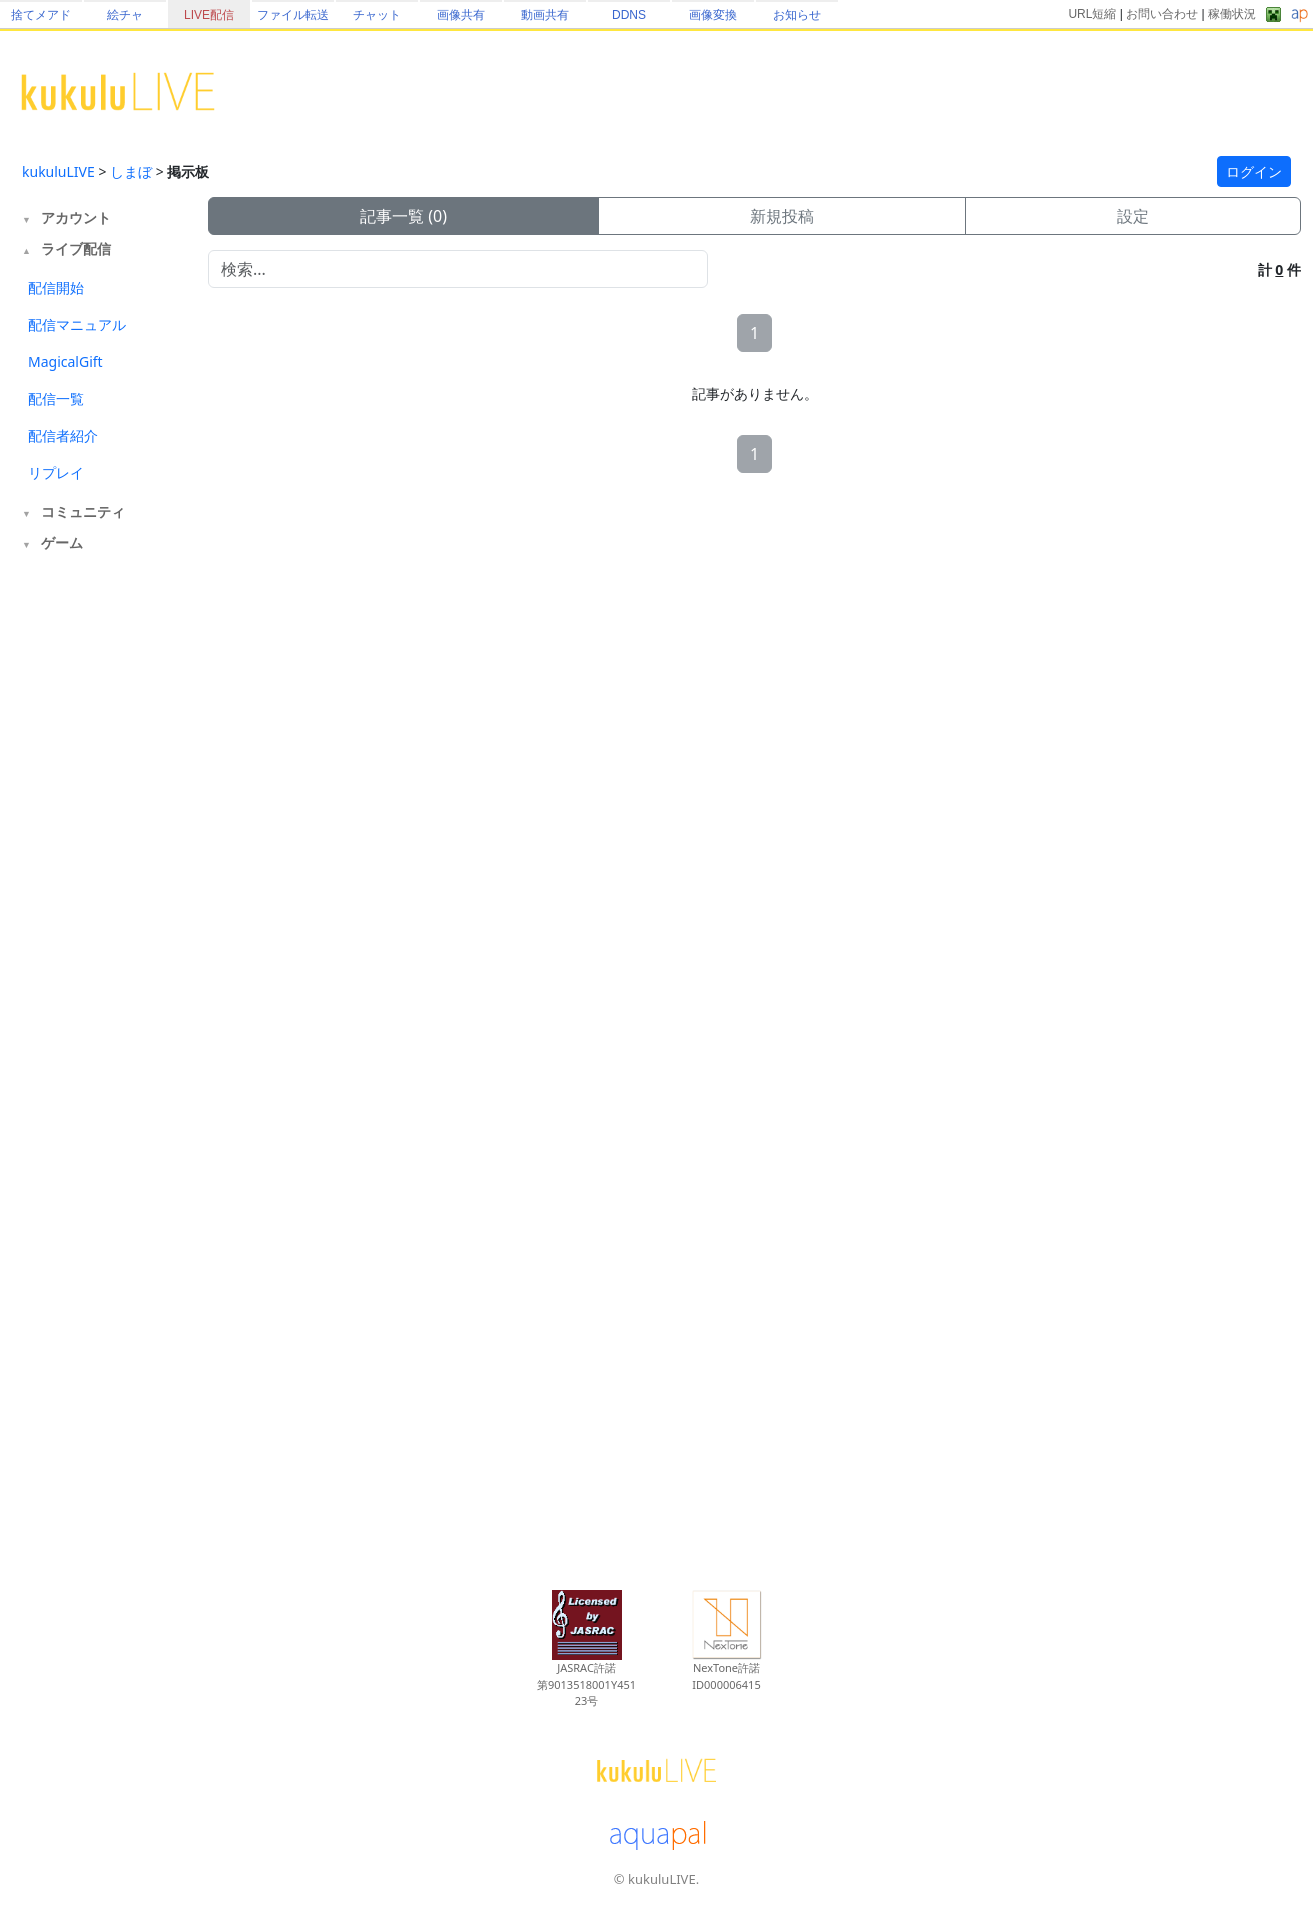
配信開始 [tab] (56, 287)
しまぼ (131, 171)
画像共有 (461, 15)
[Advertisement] (102, 888)
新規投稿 (782, 216)
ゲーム (62, 542)
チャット (377, 15)
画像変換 (713, 15)
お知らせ (797, 15)
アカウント (76, 217)
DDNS (629, 15)
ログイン (1254, 171)
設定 (1133, 216)
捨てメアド (41, 15)
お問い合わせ (1162, 14)
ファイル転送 (293, 15)
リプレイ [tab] (56, 472)
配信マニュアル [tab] (77, 324)
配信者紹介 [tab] (63, 435)
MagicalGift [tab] (65, 361)
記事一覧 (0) (403, 216)
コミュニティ (83, 511)
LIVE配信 (209, 15)
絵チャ (125, 15)
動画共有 (545, 15)
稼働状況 (1232, 14)
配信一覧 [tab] (56, 398)
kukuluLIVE (58, 171)
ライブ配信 (76, 248)
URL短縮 (1092, 14)
